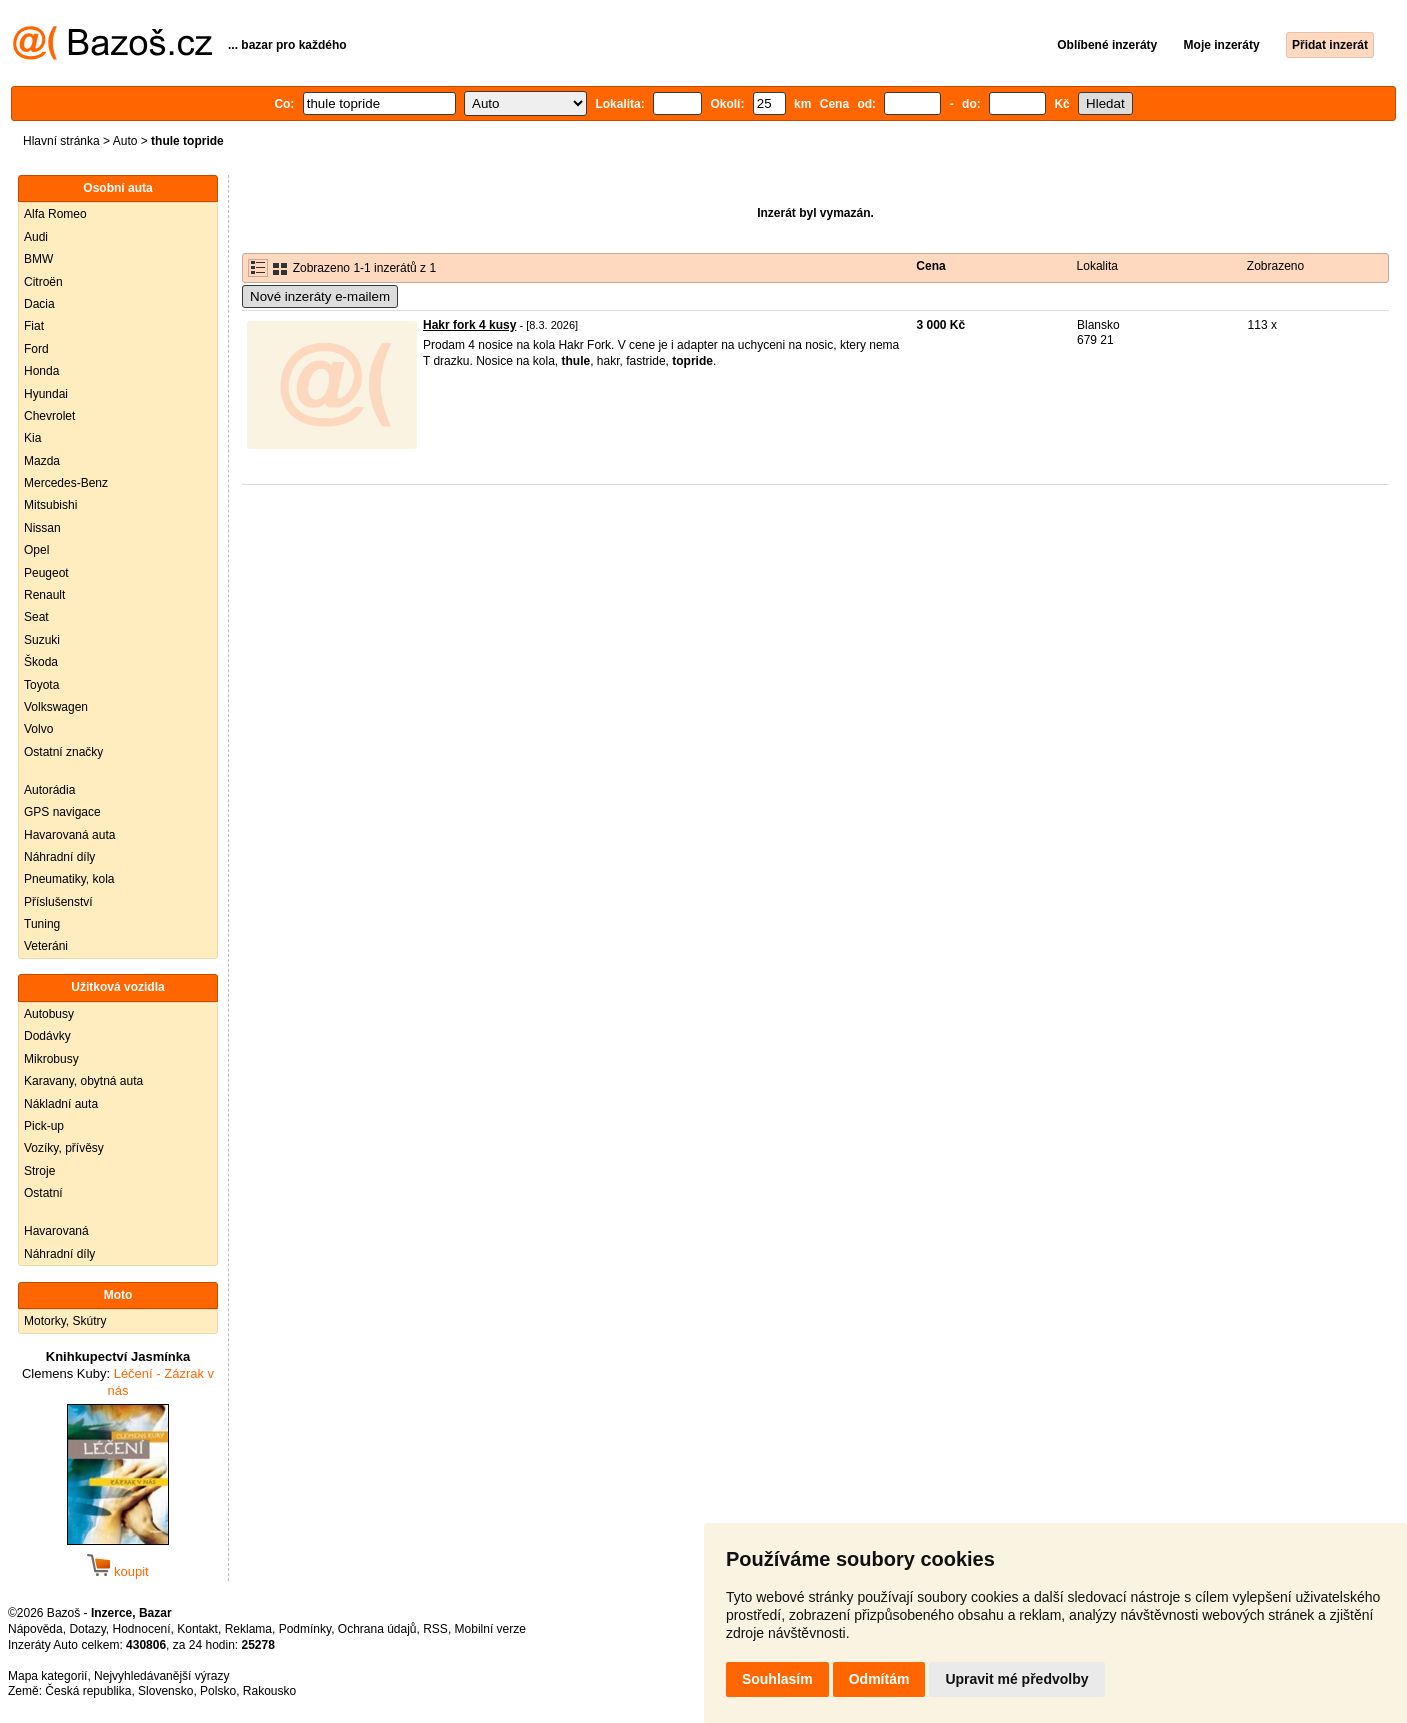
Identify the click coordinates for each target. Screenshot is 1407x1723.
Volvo (38, 729)
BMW (38, 259)
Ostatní (43, 1193)
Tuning (42, 924)
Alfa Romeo (55, 214)
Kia (32, 438)
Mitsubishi (50, 505)
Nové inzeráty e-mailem (320, 296)
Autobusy (49, 1014)
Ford (36, 349)
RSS (435, 1629)
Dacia (39, 304)
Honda (41, 371)
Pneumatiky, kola (69, 879)
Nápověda (35, 1629)
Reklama (248, 1629)
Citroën (43, 282)
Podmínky (305, 1629)
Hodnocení (142, 1629)
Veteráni (46, 946)
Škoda (41, 662)
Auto (125, 141)
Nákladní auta (61, 1104)
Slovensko (165, 1691)
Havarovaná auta (69, 835)
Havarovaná (56, 1231)
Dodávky (47, 1036)
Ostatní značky (63, 752)
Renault (44, 595)
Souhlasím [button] (777, 1679)
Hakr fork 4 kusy (469, 325)
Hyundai (46, 394)
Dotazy (87, 1629)
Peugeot (46, 573)
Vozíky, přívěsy (64, 1148)
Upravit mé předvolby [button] (1016, 1679)
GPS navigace (62, 812)
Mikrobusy (51, 1059)
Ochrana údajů (377, 1629)
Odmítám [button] (879, 1679)
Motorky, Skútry (65, 1321)
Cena (930, 266)
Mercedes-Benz (66, 483)
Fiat (34, 326)
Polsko (218, 1691)
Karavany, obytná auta (83, 1081)
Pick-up (44, 1126)
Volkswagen (56, 707)
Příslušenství (58, 902)
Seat (36, 617)
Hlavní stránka (61, 141)
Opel (36, 550)
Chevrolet (49, 416)
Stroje (39, 1171)
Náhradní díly (59, 857)
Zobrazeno (1275, 266)
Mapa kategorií (47, 1676)
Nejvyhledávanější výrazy (161, 1676)
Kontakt (197, 1629)
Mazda (42, 461)
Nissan (42, 528)
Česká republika (88, 1691)
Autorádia (49, 790)
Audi (36, 237)
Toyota (41, 685)
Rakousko (269, 1691)
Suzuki (42, 640)
